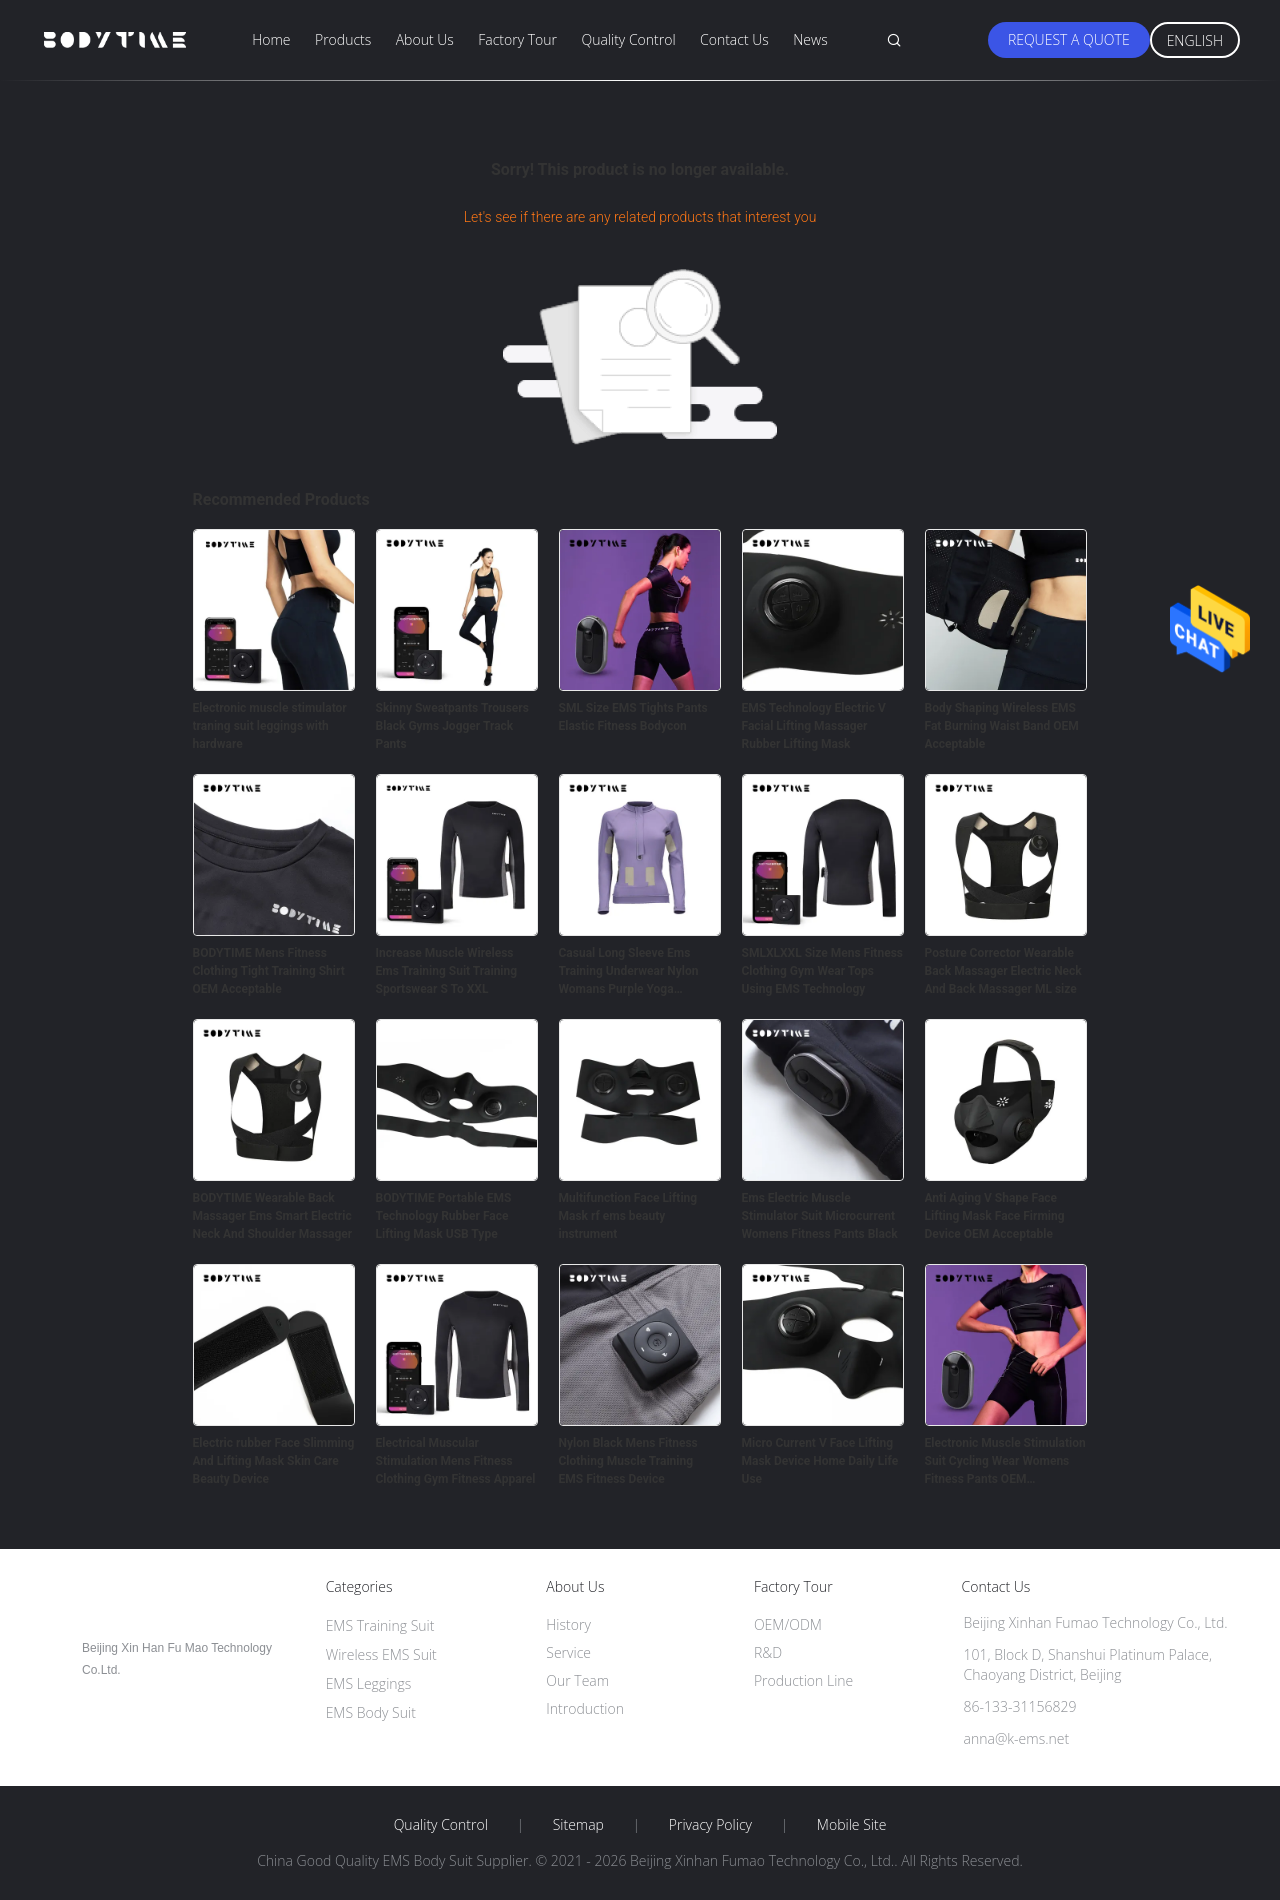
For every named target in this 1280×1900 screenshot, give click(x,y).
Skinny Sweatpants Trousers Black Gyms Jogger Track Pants (452, 726)
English (1195, 40)
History (568, 1624)
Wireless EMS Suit (381, 1654)
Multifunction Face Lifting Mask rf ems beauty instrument (628, 1216)
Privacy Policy (710, 1825)
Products (343, 39)
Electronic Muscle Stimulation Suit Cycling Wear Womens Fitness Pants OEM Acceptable (1005, 1462)
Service (568, 1652)
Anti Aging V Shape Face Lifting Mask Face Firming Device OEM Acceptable (995, 1216)
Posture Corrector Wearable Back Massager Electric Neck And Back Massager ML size (1003, 971)
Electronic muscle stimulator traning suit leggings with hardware (270, 726)
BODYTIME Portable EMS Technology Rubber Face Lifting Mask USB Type (444, 1216)
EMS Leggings (369, 1683)
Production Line (803, 1680)
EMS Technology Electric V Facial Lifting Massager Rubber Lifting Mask (814, 726)
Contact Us (734, 39)
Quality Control (628, 39)
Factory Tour (517, 39)
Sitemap (578, 1825)
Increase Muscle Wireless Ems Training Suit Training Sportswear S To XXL (447, 971)
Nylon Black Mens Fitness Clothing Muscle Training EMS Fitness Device (628, 1461)
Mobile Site (851, 1825)
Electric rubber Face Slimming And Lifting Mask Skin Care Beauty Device (274, 1461)
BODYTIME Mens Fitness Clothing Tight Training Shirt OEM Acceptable (269, 971)
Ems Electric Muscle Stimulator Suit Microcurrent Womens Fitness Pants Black (820, 1216)
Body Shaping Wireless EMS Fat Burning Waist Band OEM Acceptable (1002, 726)
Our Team (577, 1680)
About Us (425, 39)
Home (271, 39)
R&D (768, 1652)
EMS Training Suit (380, 1625)
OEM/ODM (788, 1624)
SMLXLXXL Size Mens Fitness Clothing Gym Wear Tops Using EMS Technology (822, 971)
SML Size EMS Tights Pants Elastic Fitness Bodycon (633, 717)
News (810, 39)
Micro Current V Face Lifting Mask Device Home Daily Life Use (820, 1461)
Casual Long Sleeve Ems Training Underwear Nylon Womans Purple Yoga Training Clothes (629, 972)
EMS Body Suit (371, 1712)
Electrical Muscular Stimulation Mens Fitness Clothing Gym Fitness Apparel (456, 1461)
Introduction (585, 1708)
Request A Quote (1069, 39)
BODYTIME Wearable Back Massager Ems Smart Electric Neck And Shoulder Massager (273, 1216)
